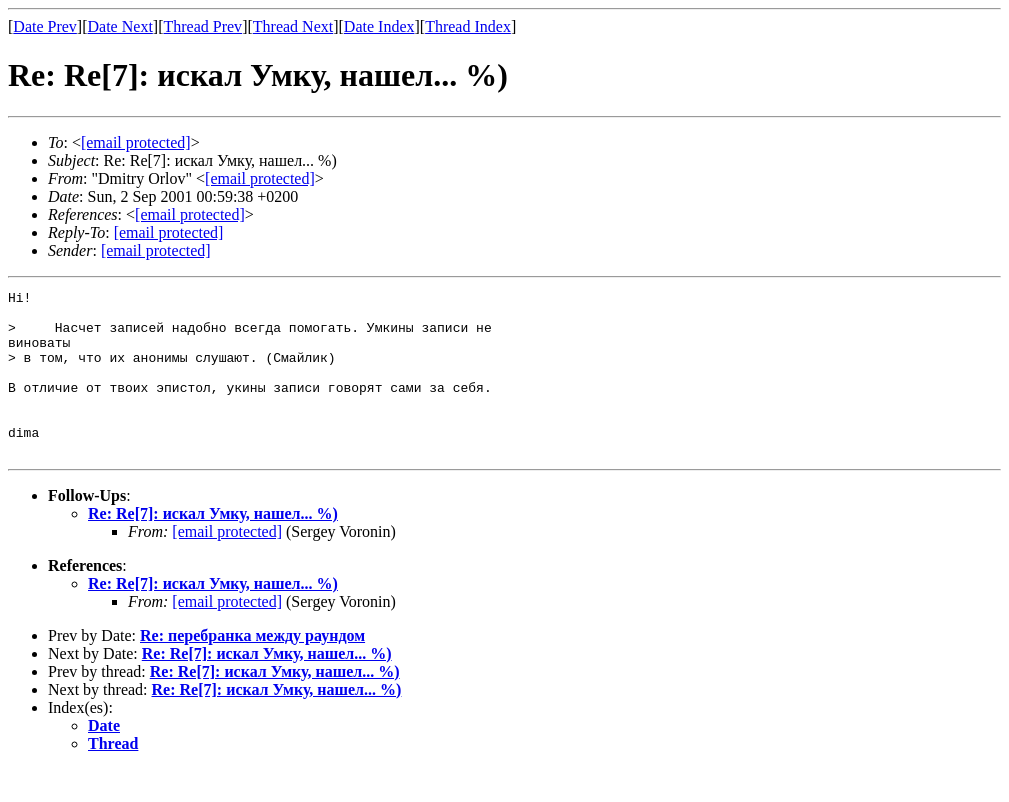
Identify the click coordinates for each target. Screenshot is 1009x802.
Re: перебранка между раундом (252, 668)
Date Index (379, 26)
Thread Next (293, 26)
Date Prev (45, 26)
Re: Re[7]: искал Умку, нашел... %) (213, 546)
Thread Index (468, 26)
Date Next (120, 26)
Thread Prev (202, 26)
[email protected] (227, 564)
